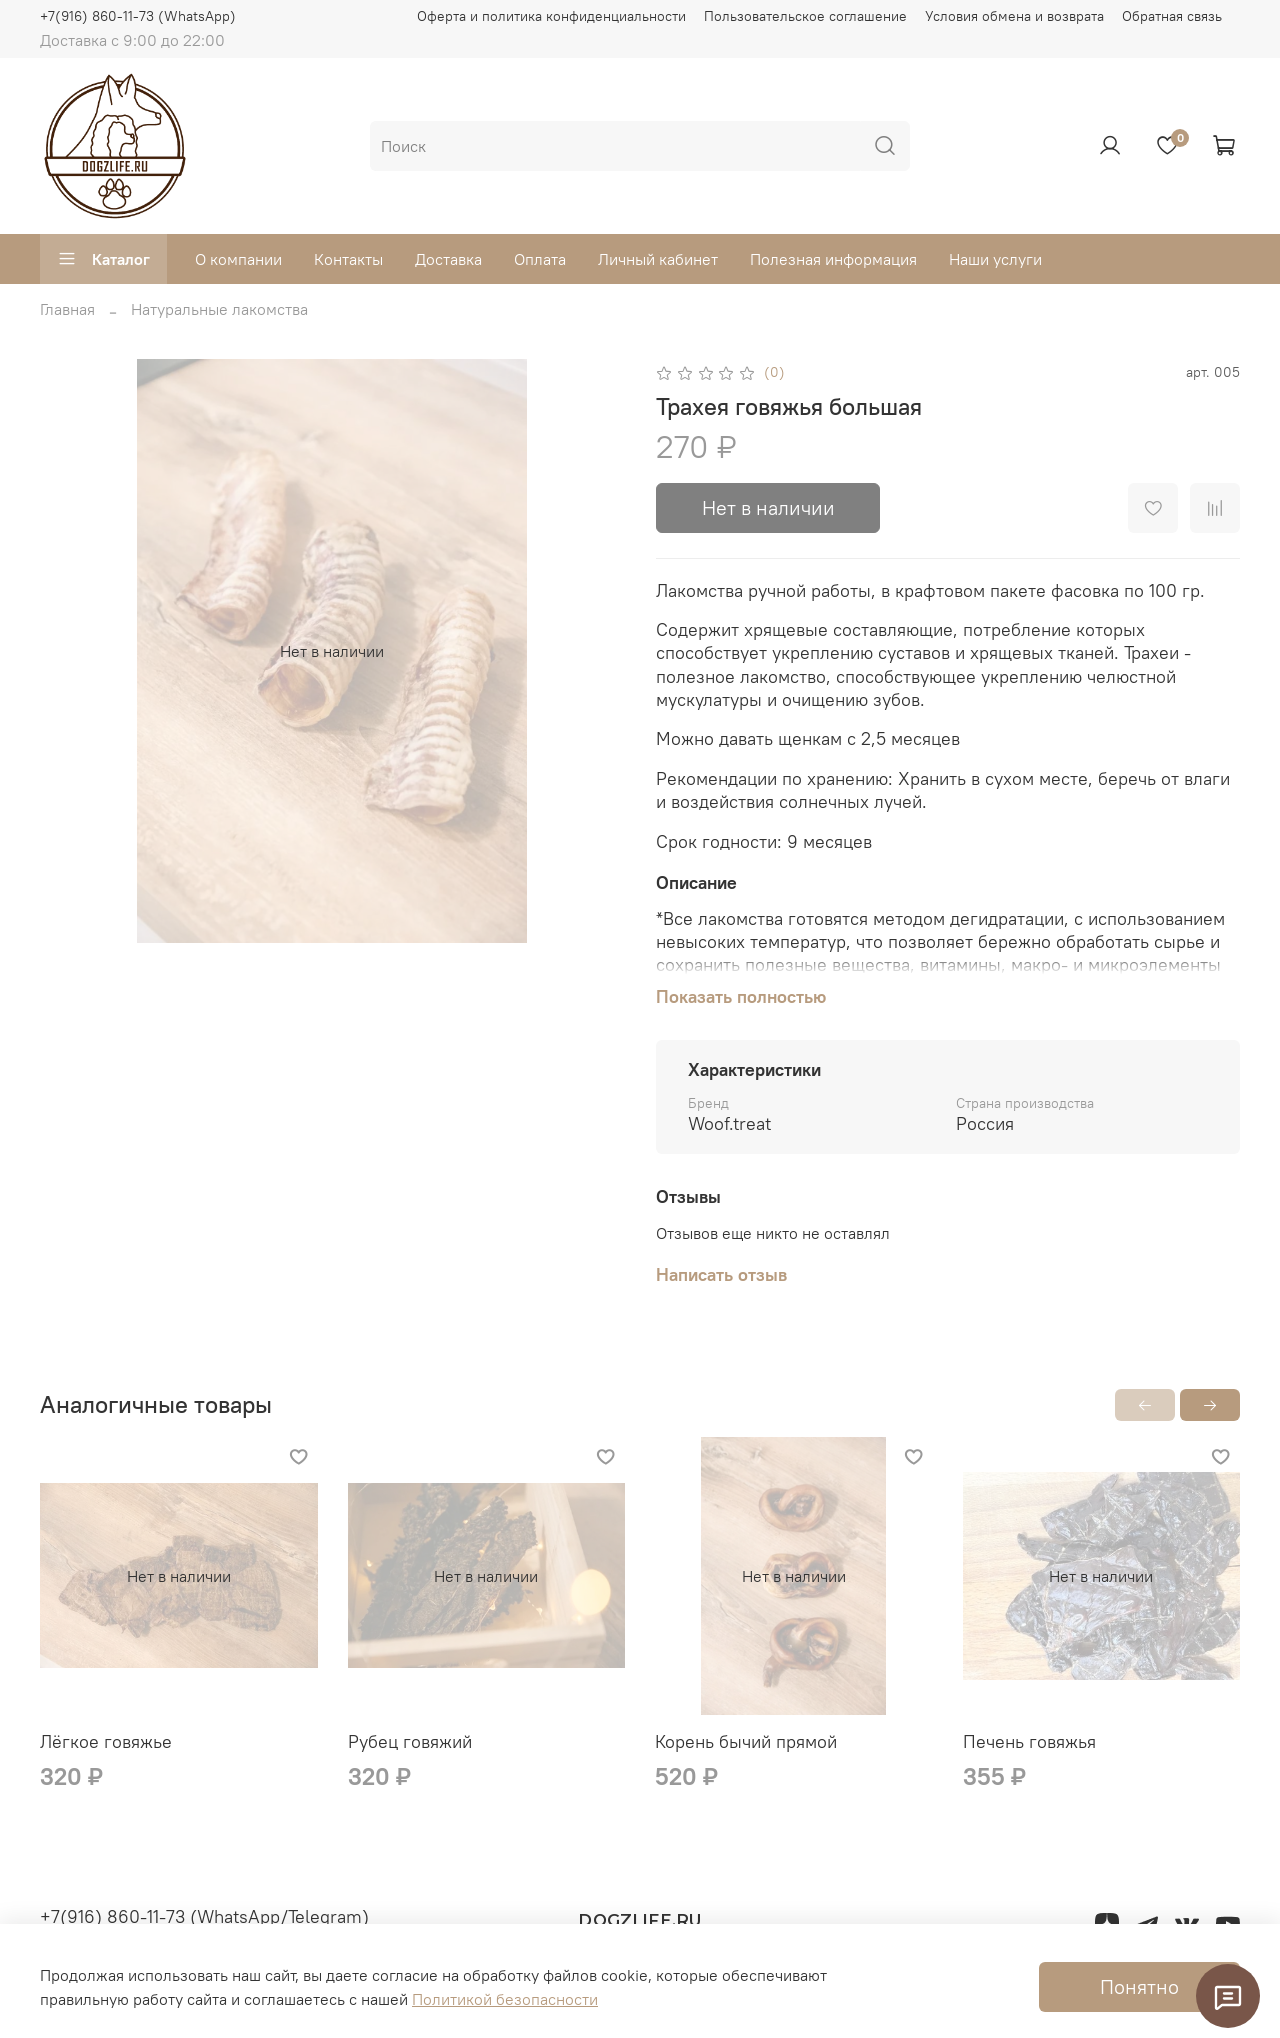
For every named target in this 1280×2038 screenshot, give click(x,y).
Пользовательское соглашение (805, 16)
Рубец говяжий (410, 1740)
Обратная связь (1172, 16)
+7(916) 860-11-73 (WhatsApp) (138, 16)
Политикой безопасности (505, 1999)
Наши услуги (995, 259)
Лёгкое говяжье (106, 1740)
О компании (238, 259)
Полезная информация (833, 259)
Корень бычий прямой (746, 1740)
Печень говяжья (1029, 1740)
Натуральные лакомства (219, 309)
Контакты (348, 259)
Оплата (540, 259)
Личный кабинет (658, 259)
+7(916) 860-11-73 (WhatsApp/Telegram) (204, 1916)
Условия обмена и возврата (1014, 16)
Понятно (1139, 1986)
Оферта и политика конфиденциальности (551, 16)
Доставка (448, 259)
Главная (67, 309)
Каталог (103, 259)
